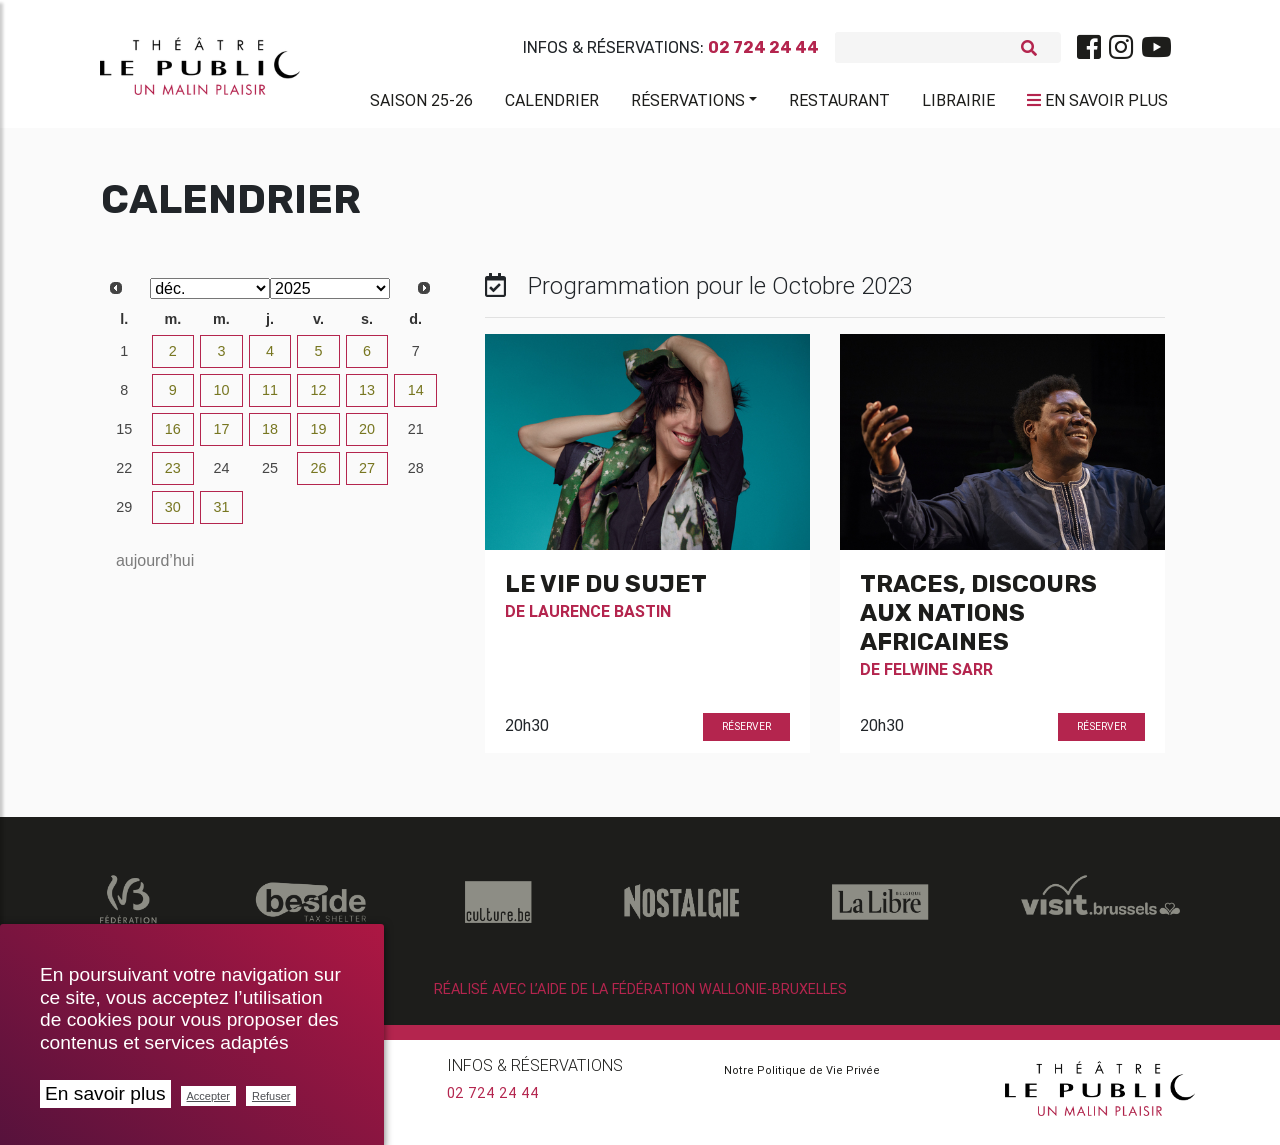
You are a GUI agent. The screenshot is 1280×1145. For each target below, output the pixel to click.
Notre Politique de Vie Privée (802, 1078)
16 (173, 437)
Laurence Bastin (600, 619)
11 (270, 398)
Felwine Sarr (938, 677)
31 (221, 515)
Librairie (958, 104)
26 (319, 476)
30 (173, 515)
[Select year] (330, 296)
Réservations (688, 104)
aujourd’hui (155, 568)
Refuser (271, 1096)
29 (124, 515)
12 (319, 398)
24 (221, 476)
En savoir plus (105, 1093)
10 (221, 398)
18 (270, 437)
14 (416, 398)
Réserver (746, 734)
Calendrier (552, 104)
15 (124, 437)
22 (124, 476)
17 (221, 437)
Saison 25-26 (421, 104)
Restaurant (839, 104)
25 (270, 476)
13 (367, 398)
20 (367, 437)
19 (319, 437)
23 (173, 476)
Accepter (208, 1096)
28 (416, 476)
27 (367, 476)
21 (416, 437)
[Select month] (210, 296)
